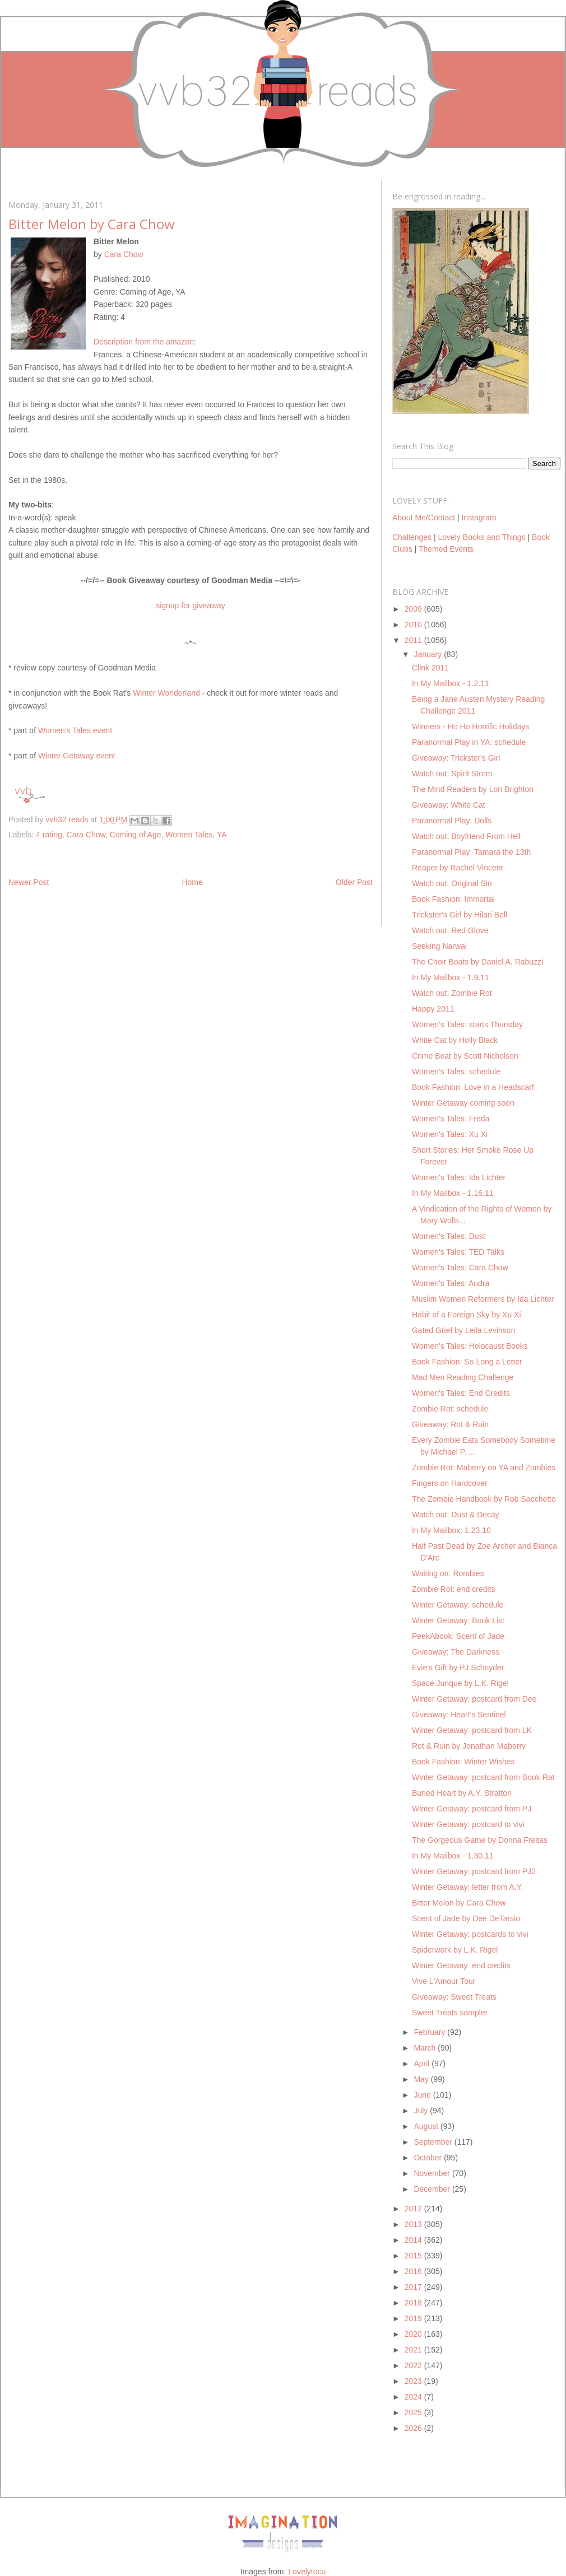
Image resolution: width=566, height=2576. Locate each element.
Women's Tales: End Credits (461, 1393)
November (433, 2173)
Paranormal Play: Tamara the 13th (471, 851)
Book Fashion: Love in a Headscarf (473, 1087)
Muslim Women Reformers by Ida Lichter (483, 1298)
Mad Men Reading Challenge (462, 1377)
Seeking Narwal (439, 946)
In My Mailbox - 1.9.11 (450, 977)
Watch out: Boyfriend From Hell (466, 836)
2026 (414, 2428)
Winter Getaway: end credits (461, 1965)
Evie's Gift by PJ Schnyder (458, 1667)
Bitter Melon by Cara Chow (458, 1902)
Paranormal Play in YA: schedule (469, 742)
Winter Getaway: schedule (457, 1604)
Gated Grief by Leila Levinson (463, 1330)
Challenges (412, 537)
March (426, 2047)
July (422, 2110)
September (434, 2141)
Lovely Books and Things (481, 537)
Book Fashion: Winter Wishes (463, 1761)
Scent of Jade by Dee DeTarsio (466, 1918)
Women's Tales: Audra (450, 1283)
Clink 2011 (430, 667)
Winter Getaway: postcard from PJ (471, 1808)
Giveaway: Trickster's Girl (456, 757)
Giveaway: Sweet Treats (454, 1996)
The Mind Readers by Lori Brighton (472, 789)
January (429, 654)
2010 (414, 624)
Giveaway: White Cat (448, 804)
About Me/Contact (423, 517)
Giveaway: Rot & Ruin (450, 1424)
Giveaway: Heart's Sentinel (459, 1714)
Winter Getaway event (76, 755)
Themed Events (446, 548)
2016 (414, 2271)
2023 (414, 2381)
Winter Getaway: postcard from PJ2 (474, 1871)
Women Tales (188, 834)
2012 (414, 2208)
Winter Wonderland (166, 692)
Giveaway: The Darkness (455, 1651)
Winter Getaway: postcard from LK (472, 1730)
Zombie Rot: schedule (450, 1408)
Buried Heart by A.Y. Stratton (462, 1792)
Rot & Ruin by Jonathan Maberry (469, 1745)
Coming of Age (135, 834)
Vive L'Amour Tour (443, 1981)
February (430, 2032)
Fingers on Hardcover (450, 1483)
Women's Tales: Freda (450, 1118)
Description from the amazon (144, 341)
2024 (414, 2396)
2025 (414, 2412)
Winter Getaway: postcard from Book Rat (483, 1777)
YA (222, 834)
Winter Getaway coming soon (463, 1102)
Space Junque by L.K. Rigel (460, 1683)
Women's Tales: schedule (456, 1071)
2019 (414, 2318)
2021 (414, 2349)
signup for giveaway (190, 605)
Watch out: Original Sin (452, 883)
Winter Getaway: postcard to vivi (468, 1824)
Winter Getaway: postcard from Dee (474, 1698)
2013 (414, 2224)
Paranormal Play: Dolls (451, 820)
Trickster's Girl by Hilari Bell (459, 914)
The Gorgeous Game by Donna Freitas (480, 1840)
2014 (414, 2239)
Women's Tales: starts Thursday (467, 1024)
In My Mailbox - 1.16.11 (453, 1193)
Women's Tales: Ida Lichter (458, 1177)
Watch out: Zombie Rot (452, 993)
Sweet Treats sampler (450, 2012)
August (427, 2126)
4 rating (49, 834)
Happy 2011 (433, 1008)
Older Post (354, 882)
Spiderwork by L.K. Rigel (455, 1949)
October (429, 2157)
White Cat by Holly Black (455, 1040)
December (433, 2188)
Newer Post (28, 882)
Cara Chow (123, 254)
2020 (414, 2334)
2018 (414, 2302)
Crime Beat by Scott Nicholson (465, 1055)
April (423, 2063)
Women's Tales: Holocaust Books (470, 1345)
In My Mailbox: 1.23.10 (451, 1530)
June (423, 2094)
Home (192, 882)
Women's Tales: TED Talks (458, 1251)
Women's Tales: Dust (448, 1236)
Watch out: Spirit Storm (452, 773)
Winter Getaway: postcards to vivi (470, 1934)
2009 (414, 608)
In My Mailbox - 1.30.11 (453, 1855)
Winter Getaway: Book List (458, 1620)
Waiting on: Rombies (448, 1573)
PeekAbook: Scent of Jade (458, 1636)
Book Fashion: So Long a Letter (467, 1361)
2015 (414, 2255)
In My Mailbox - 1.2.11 (450, 683)
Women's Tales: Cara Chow (460, 1267)
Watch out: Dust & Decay (455, 1514)
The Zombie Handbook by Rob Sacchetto (484, 1498)
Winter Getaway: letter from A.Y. (467, 1887)
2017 (414, 2286)
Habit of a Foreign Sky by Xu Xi (466, 1314)
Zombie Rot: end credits (453, 1589)
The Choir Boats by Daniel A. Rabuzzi (477, 961)
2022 (414, 2365)
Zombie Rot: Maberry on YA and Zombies (483, 1467)
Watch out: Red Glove (450, 930)
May (422, 2079)
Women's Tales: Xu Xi (450, 1134)
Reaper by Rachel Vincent (457, 867)
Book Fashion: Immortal (453, 899)
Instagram (478, 517)
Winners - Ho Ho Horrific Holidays (470, 726)
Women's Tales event (75, 730)
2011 (414, 640)
